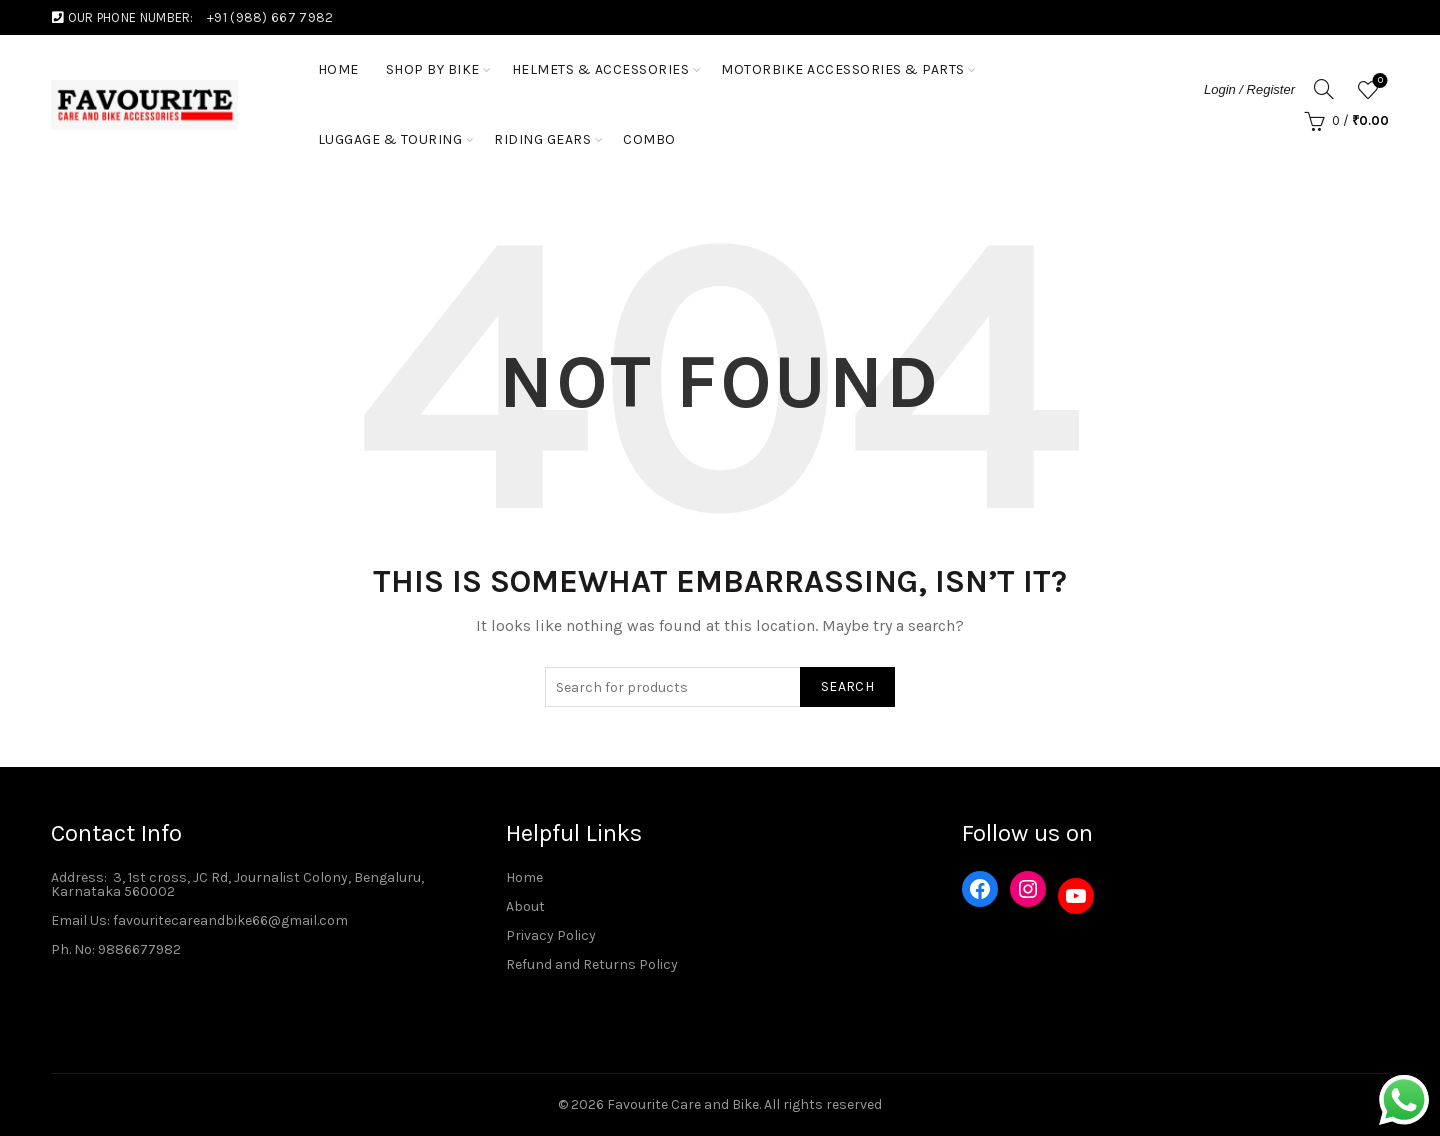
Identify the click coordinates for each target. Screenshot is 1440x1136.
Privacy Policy (551, 935)
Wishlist (1378, 81)
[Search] (1324, 89)
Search (847, 686)
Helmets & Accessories (601, 69)
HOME (338, 69)
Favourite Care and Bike (683, 1104)
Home (524, 877)
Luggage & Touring (390, 139)
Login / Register (1249, 89)
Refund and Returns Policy (592, 964)
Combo (649, 139)
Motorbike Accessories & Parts (843, 69)
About (525, 906)
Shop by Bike (433, 69)
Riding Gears (542, 139)
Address (77, 877)
